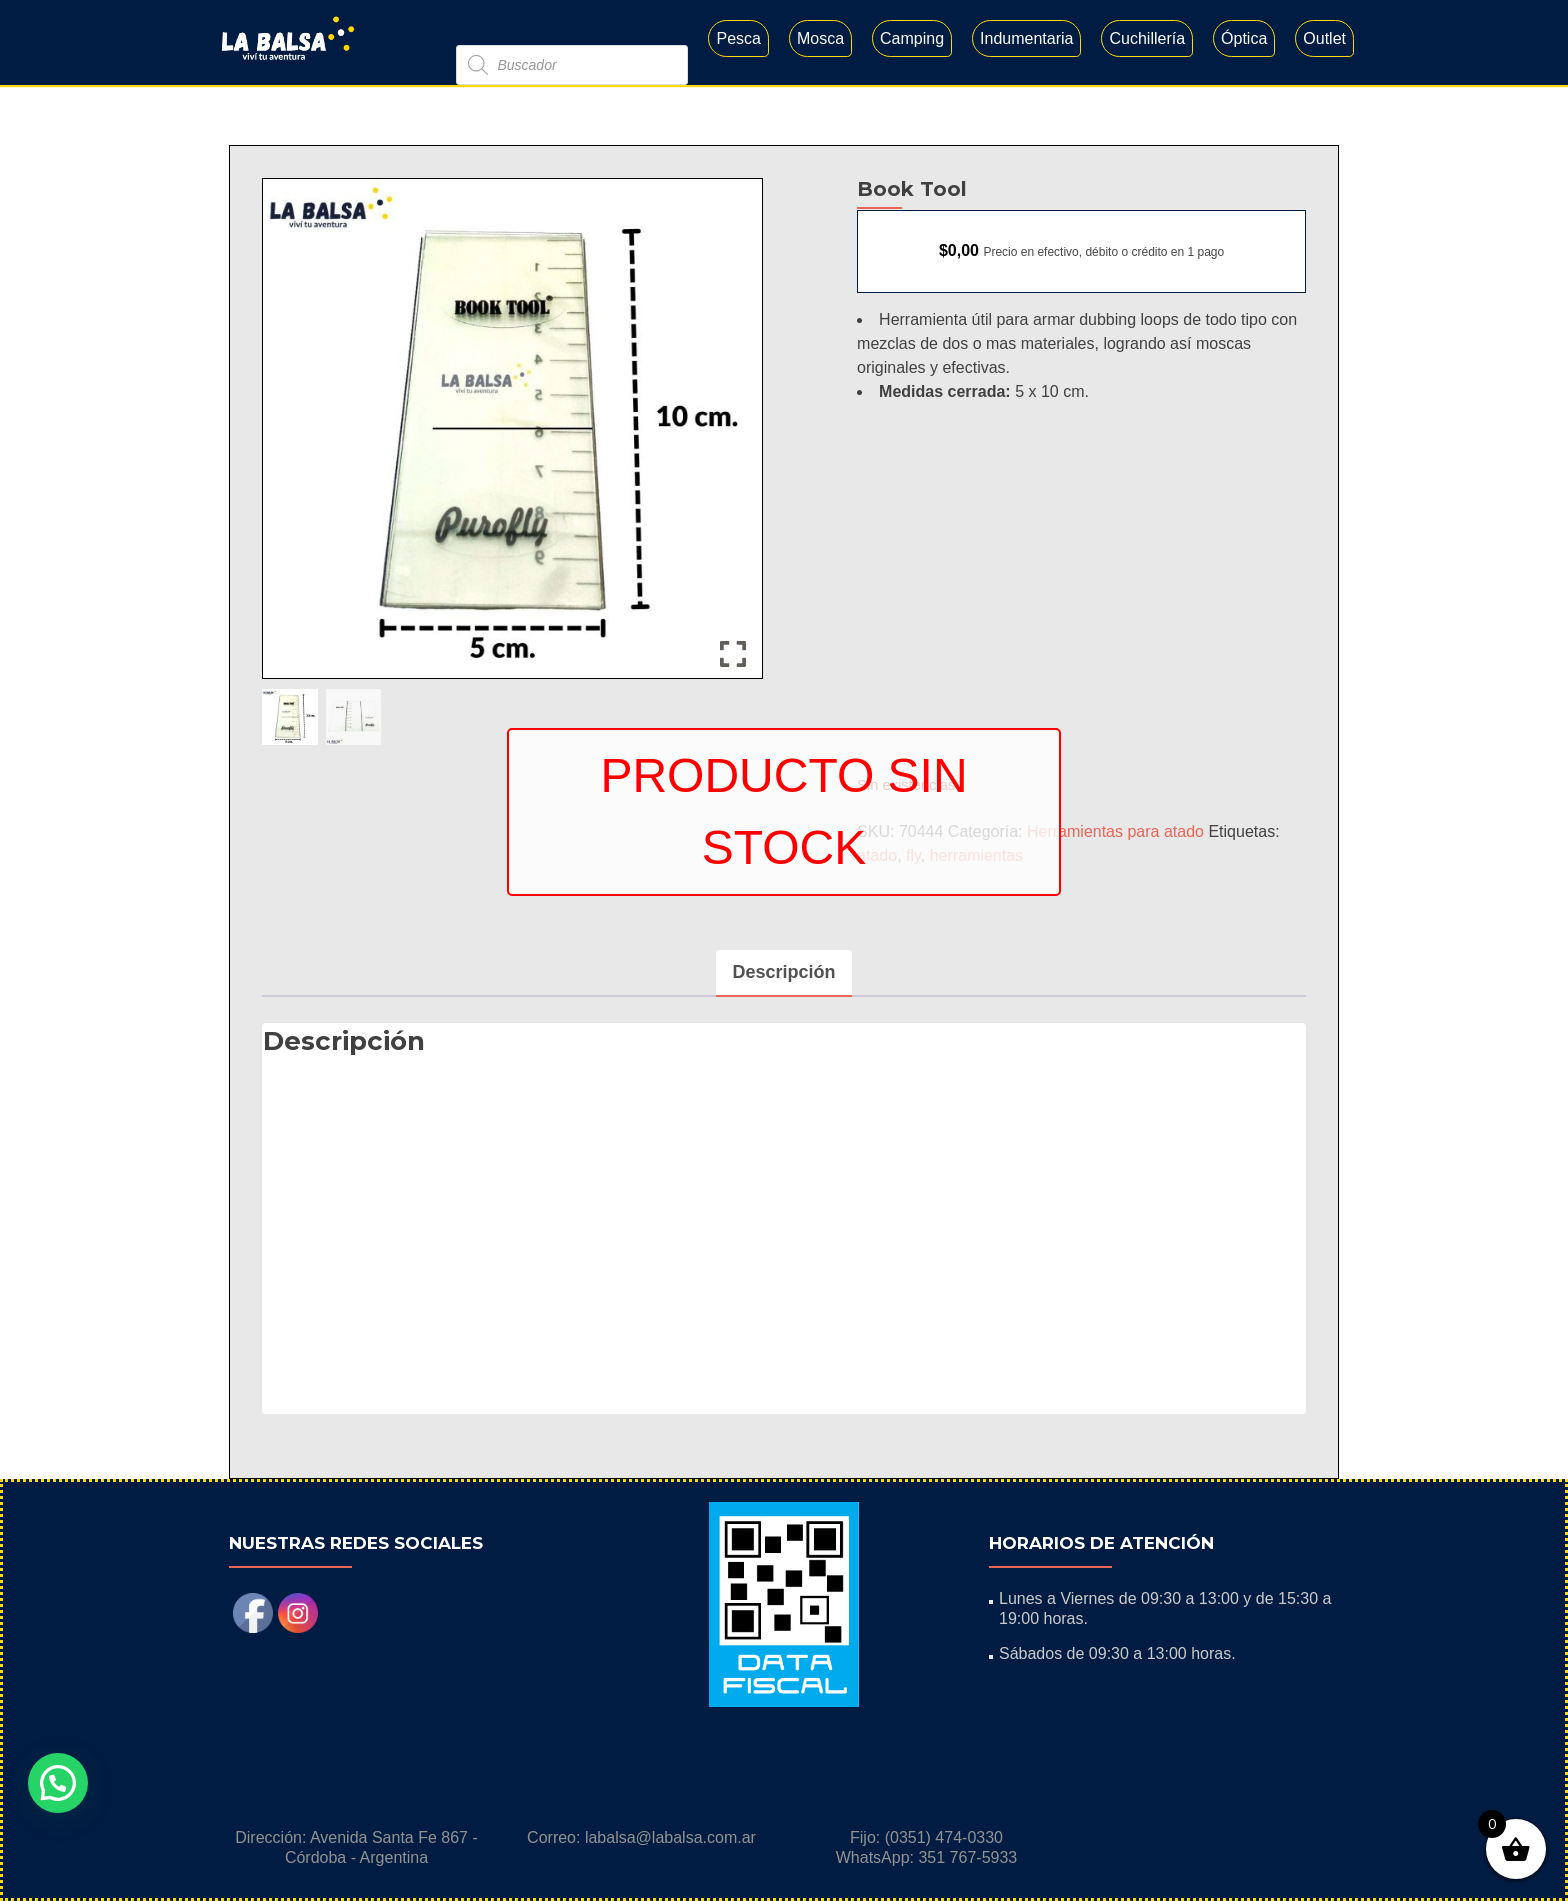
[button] (58, 1783)
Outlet (1324, 38)
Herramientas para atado (1115, 831)
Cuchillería (1147, 38)
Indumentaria (1026, 38)
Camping (912, 38)
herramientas (976, 855)
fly (913, 855)
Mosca (820, 38)
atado (877, 855)
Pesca (738, 38)
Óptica (1244, 38)
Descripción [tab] (783, 972)
